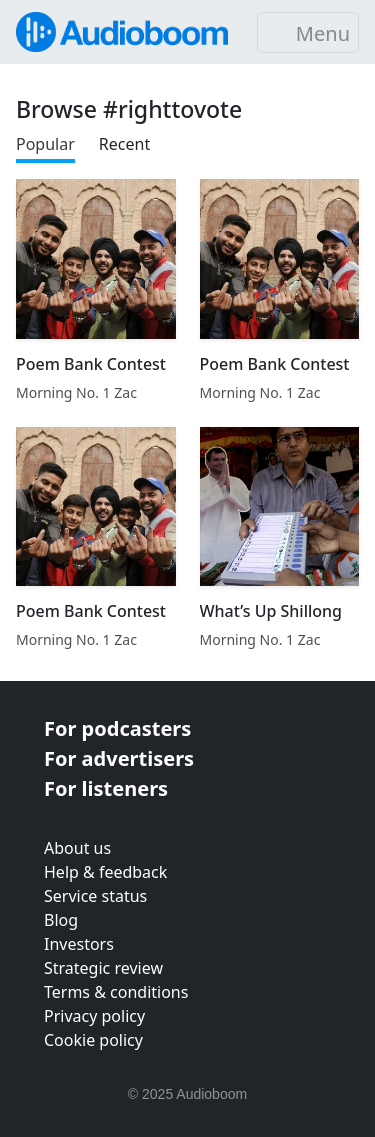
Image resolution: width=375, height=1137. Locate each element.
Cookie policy (93, 1040)
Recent (124, 144)
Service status (95, 896)
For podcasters (117, 728)
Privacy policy (94, 1016)
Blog (61, 920)
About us (77, 848)
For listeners (106, 788)
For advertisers (119, 758)
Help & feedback (105, 872)
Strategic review (103, 968)
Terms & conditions (116, 992)
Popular (45, 144)
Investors (79, 944)
